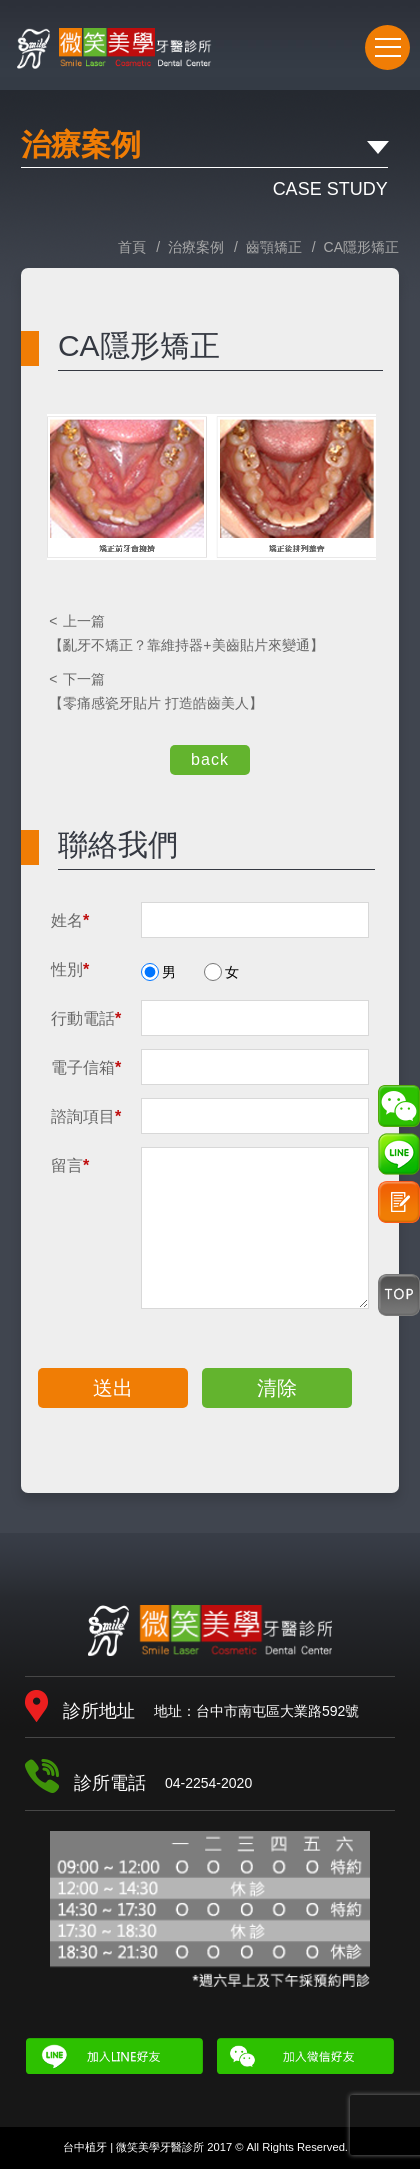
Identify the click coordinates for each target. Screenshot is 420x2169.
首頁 (132, 247)
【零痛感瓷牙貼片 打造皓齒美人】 (209, 689)
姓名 (70, 920)
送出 (113, 1388)
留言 (70, 1165)
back (210, 759)
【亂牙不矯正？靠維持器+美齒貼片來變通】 (209, 631)
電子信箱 (86, 1067)
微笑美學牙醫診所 (210, 1630)
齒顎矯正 (274, 247)
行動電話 (86, 1018)
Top (399, 1295)
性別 (70, 969)
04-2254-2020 (331, 52)
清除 (277, 1388)
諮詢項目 (86, 1116)
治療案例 (196, 247)
